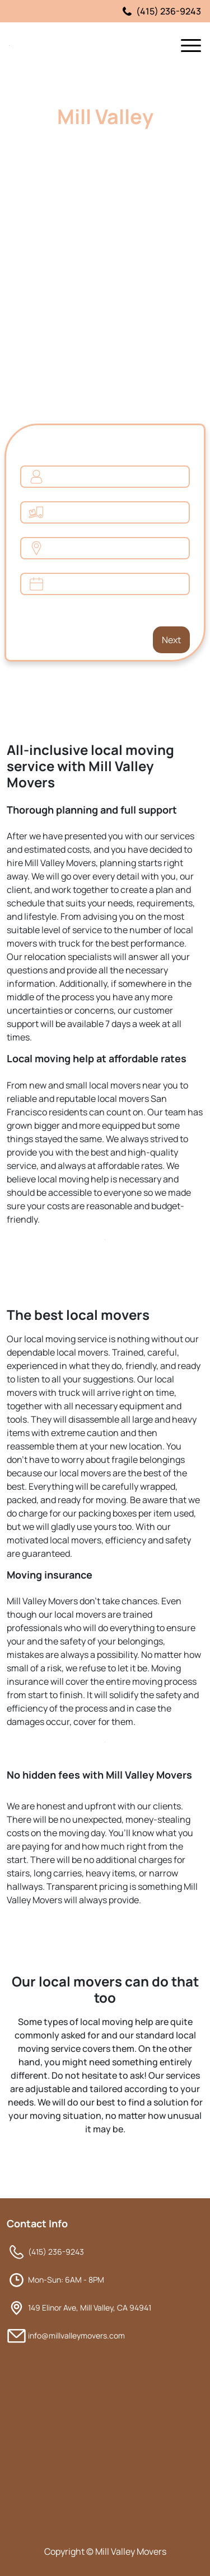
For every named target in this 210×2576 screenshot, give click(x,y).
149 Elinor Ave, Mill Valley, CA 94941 (89, 2307)
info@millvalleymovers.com (76, 2335)
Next (169, 635)
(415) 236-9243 (162, 11)
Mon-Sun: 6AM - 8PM (66, 2279)
